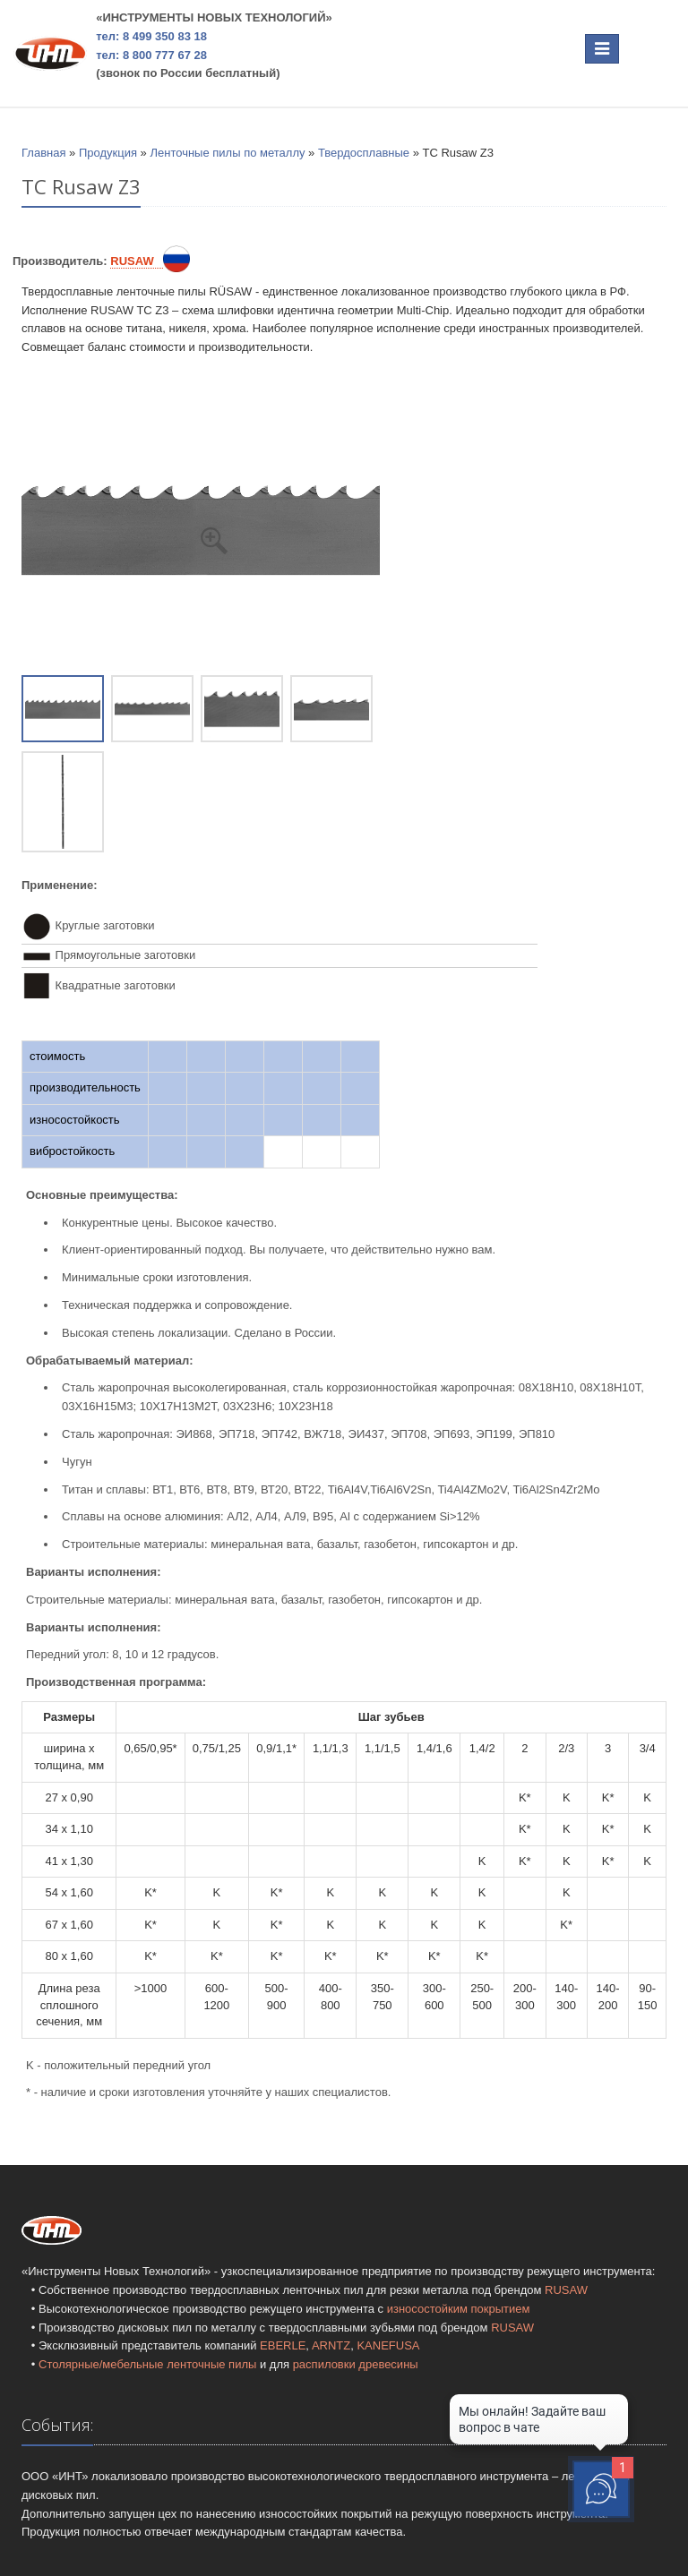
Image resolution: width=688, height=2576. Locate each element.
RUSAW (566, 2290)
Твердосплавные (363, 152)
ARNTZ (331, 2345)
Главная (43, 152)
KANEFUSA (388, 2345)
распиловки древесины (355, 2364)
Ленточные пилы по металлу (227, 152)
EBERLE (282, 2345)
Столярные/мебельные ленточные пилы (147, 2364)
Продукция (108, 152)
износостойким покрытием (458, 2308)
